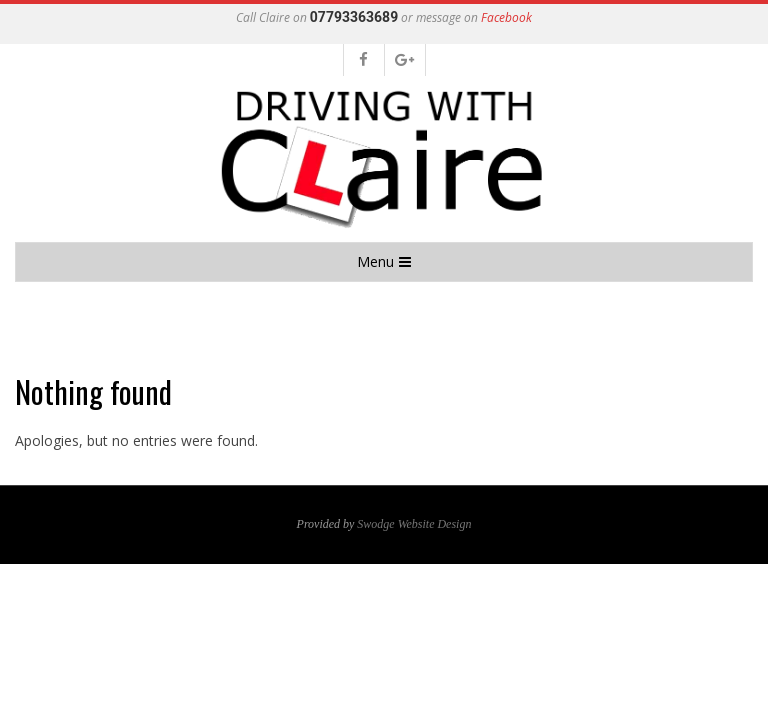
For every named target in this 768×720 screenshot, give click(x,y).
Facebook (506, 17)
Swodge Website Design (414, 524)
